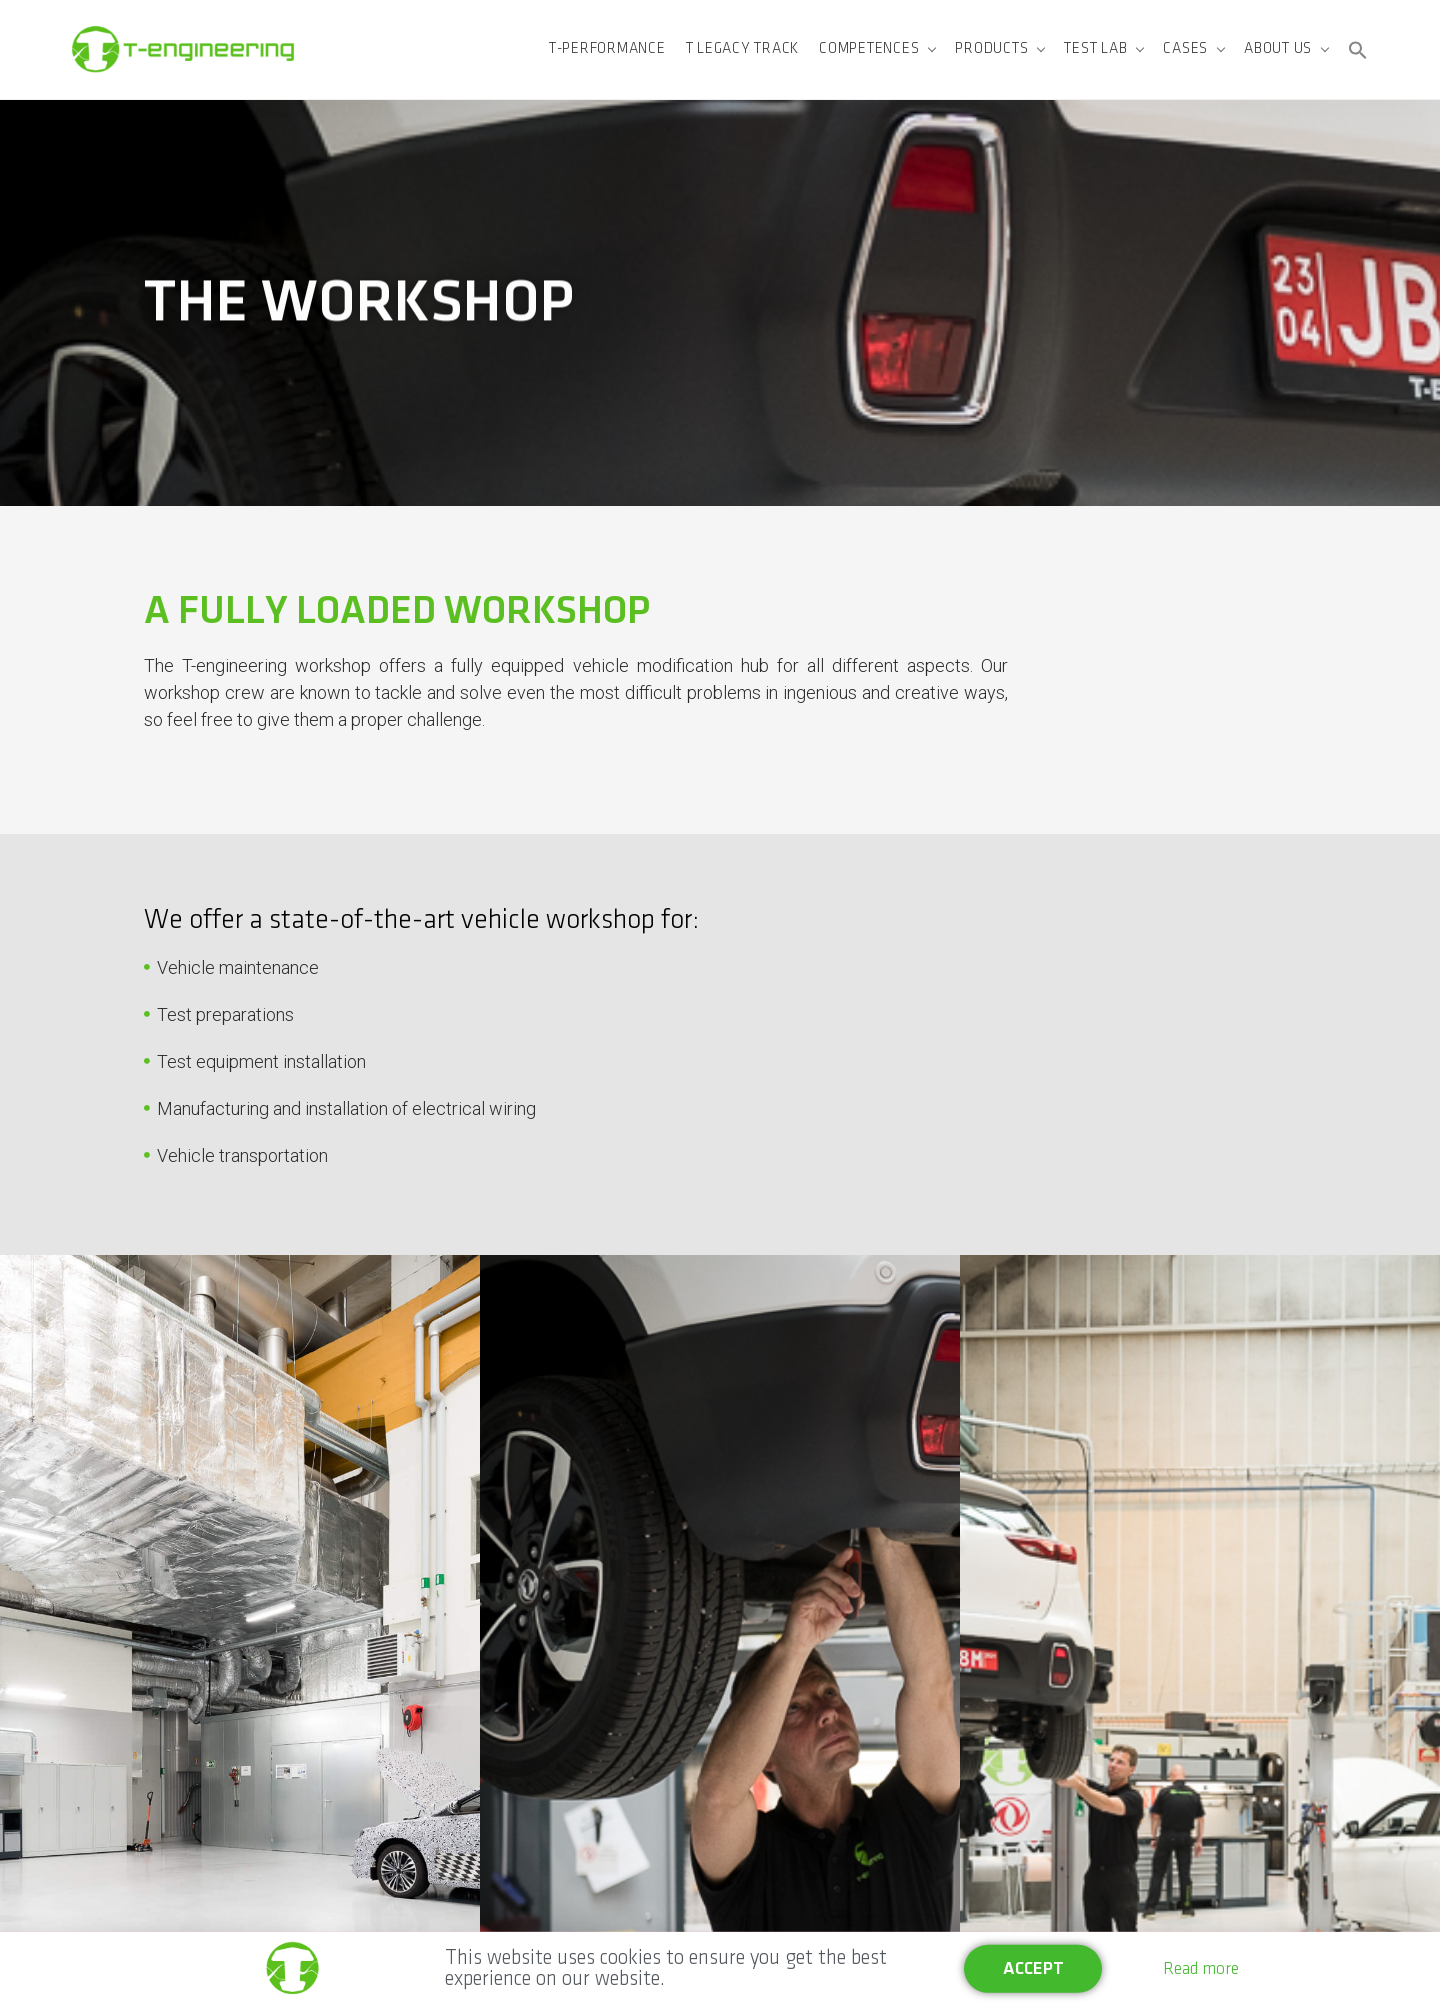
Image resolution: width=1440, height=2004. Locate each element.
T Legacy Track (743, 49)
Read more (1201, 1969)
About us (1278, 49)
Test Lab (1095, 49)
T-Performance (607, 49)
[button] (1358, 50)
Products (991, 49)
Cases (1185, 49)
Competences (869, 49)
